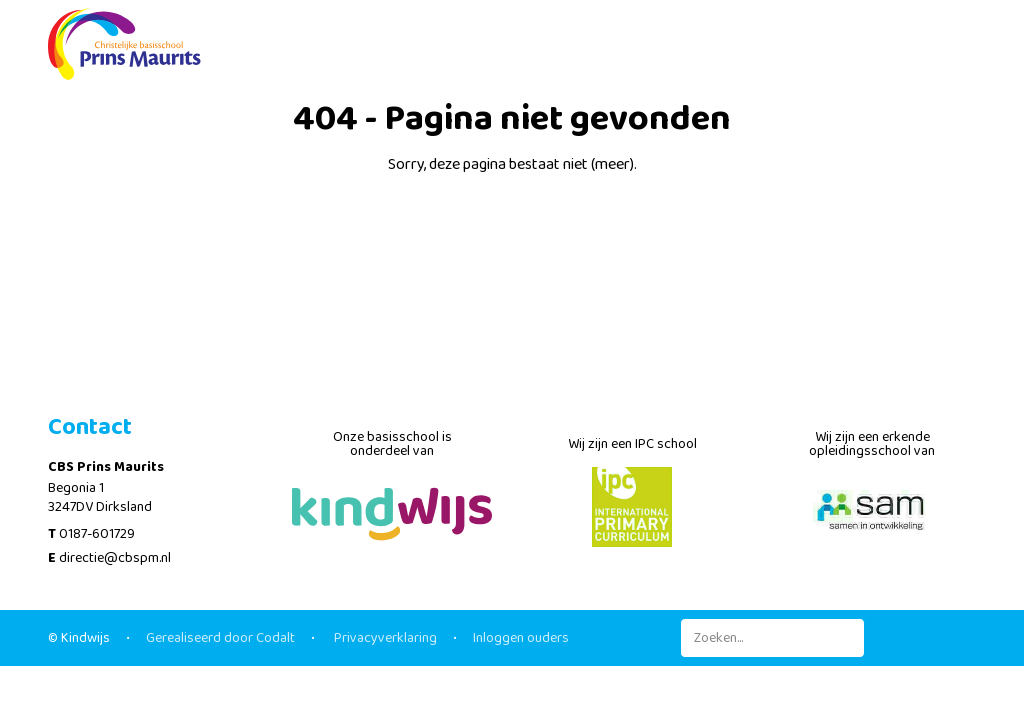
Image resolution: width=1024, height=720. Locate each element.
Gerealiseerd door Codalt (220, 638)
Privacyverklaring (384, 638)
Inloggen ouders (521, 638)
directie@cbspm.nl (115, 558)
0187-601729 (97, 534)
